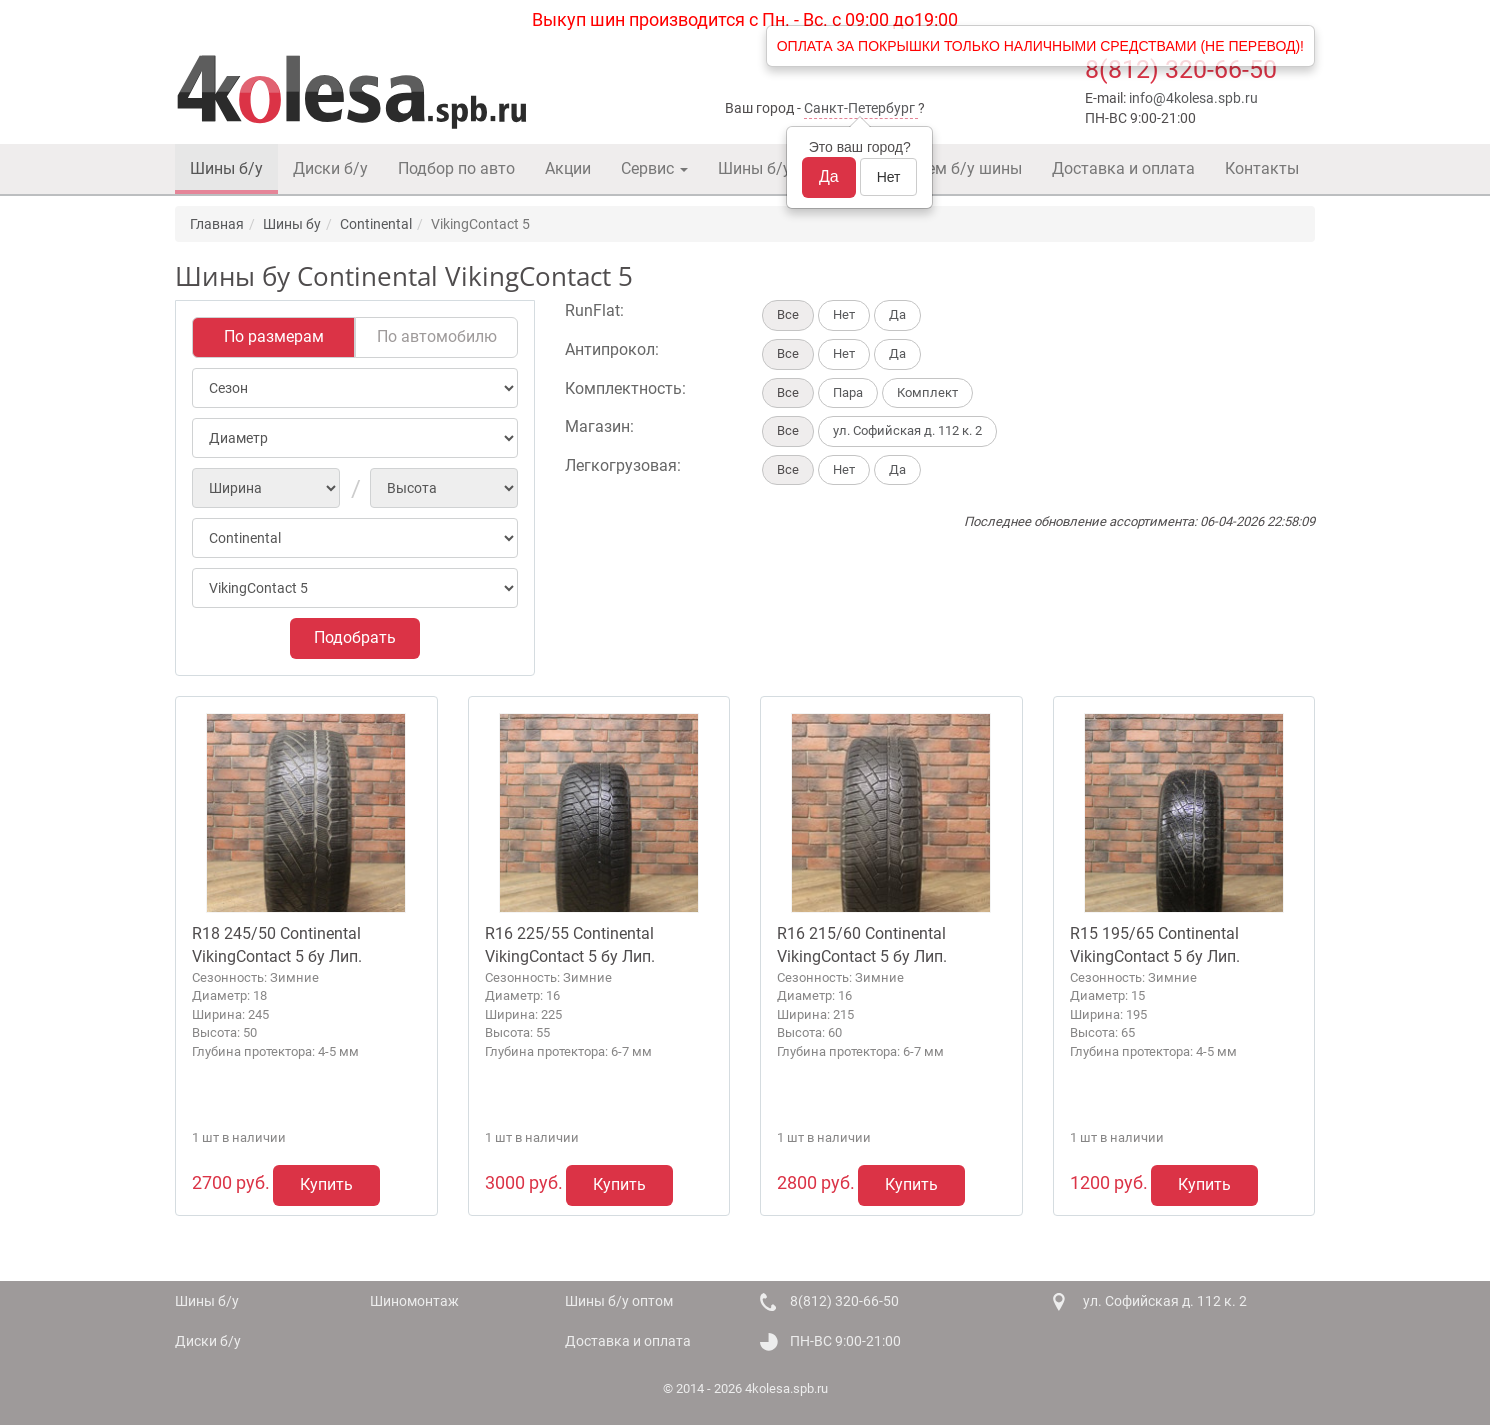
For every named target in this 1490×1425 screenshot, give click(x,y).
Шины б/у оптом (780, 168)
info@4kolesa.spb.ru (1193, 98)
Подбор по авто (456, 168)
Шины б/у (226, 168)
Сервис (654, 168)
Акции (568, 168)
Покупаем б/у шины (947, 168)
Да (829, 176)
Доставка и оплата (1123, 168)
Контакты (1262, 168)
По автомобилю (437, 336)
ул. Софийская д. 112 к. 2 (1165, 1301)
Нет (889, 177)
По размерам (274, 336)
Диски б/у (330, 168)
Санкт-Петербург (859, 108)
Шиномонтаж (414, 1301)
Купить (326, 1184)
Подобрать (355, 637)
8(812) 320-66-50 (1181, 69)
